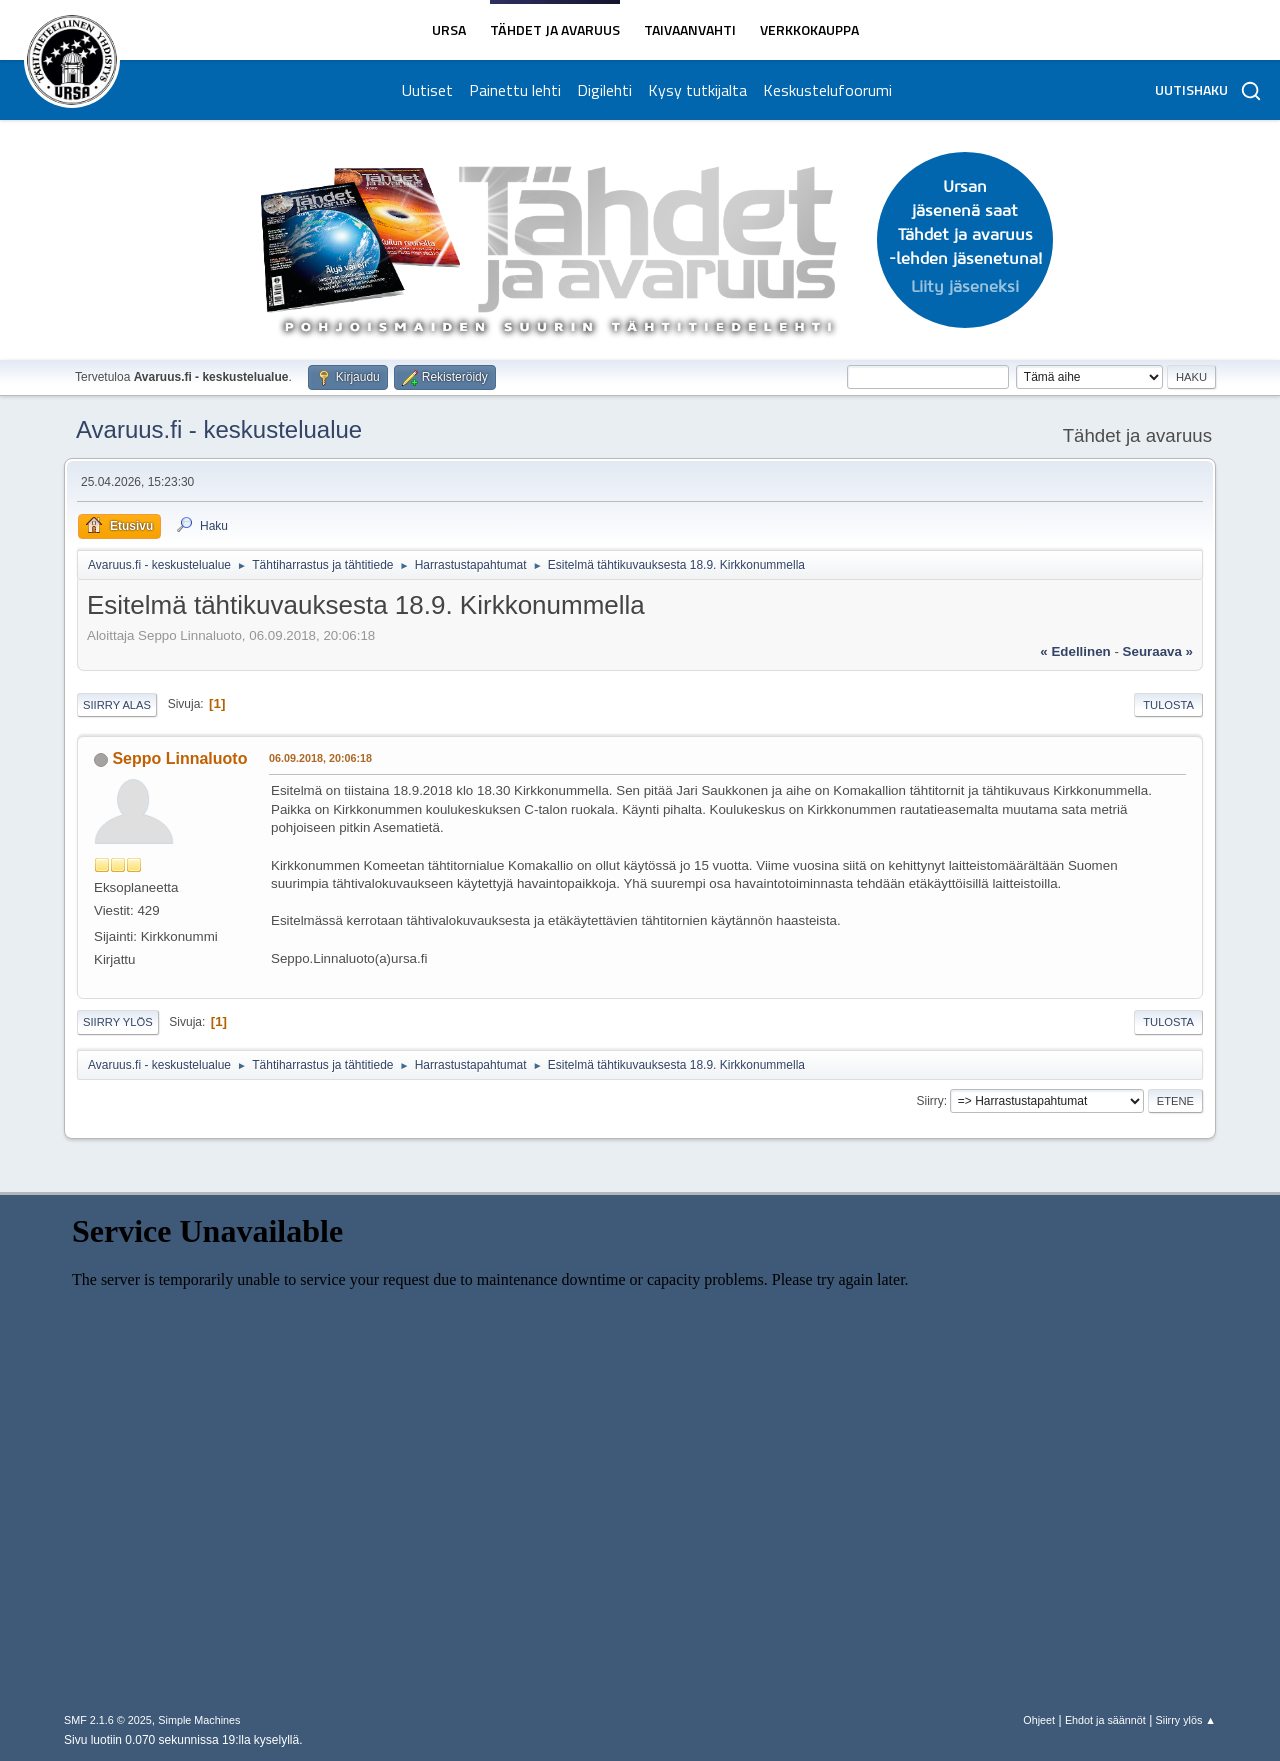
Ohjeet (1039, 1720)
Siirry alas (117, 705)
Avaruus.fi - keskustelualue (219, 429)
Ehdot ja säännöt (1105, 1720)
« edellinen (1075, 651)
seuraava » (1158, 651)
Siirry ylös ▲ (1186, 1720)
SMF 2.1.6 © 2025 (108, 1720)
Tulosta (1168, 705)
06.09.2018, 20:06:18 (320, 758)
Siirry (929, 1101)
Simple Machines (199, 1720)
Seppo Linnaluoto (179, 758)
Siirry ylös (118, 1022)
